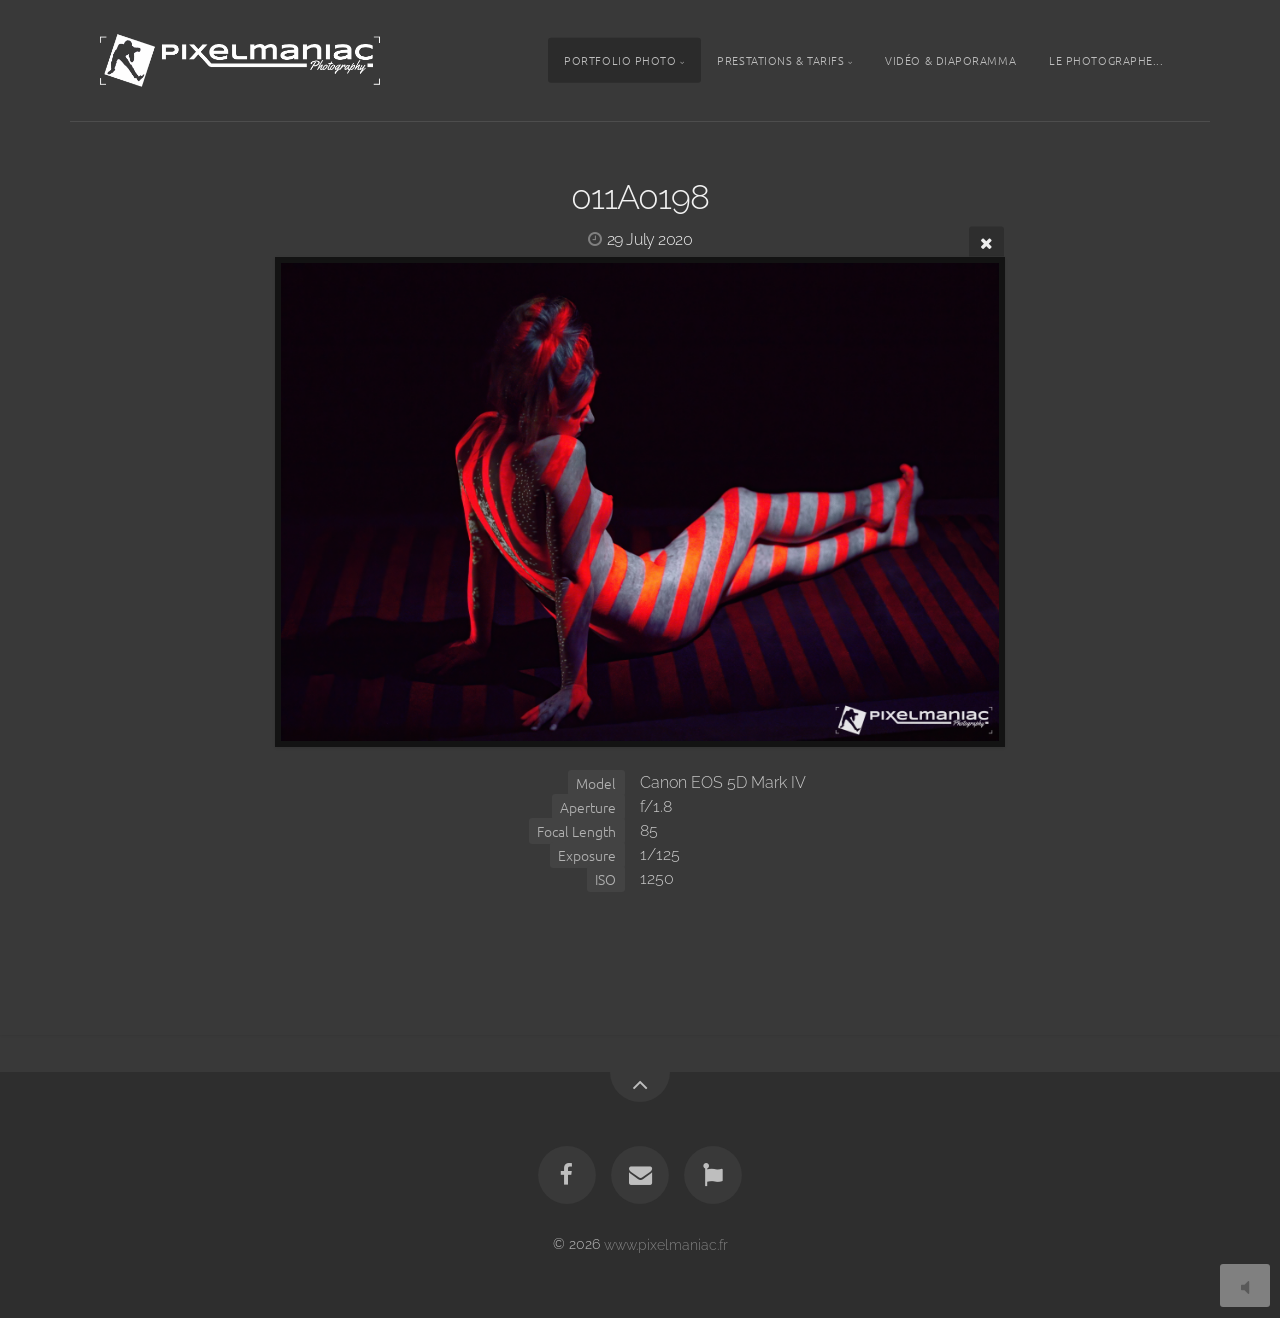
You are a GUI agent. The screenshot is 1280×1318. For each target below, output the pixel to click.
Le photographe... (1106, 60)
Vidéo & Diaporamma (950, 60)
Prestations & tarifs (780, 60)
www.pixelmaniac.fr (666, 1243)
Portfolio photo (620, 60)
